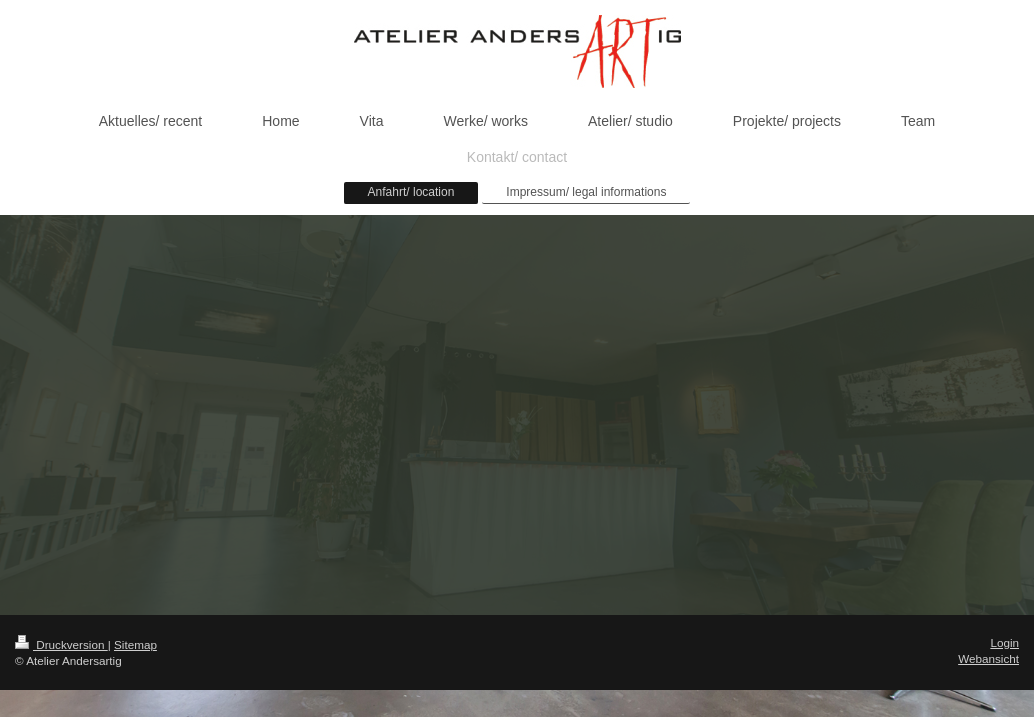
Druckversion (61, 644)
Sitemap (135, 644)
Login (1004, 642)
